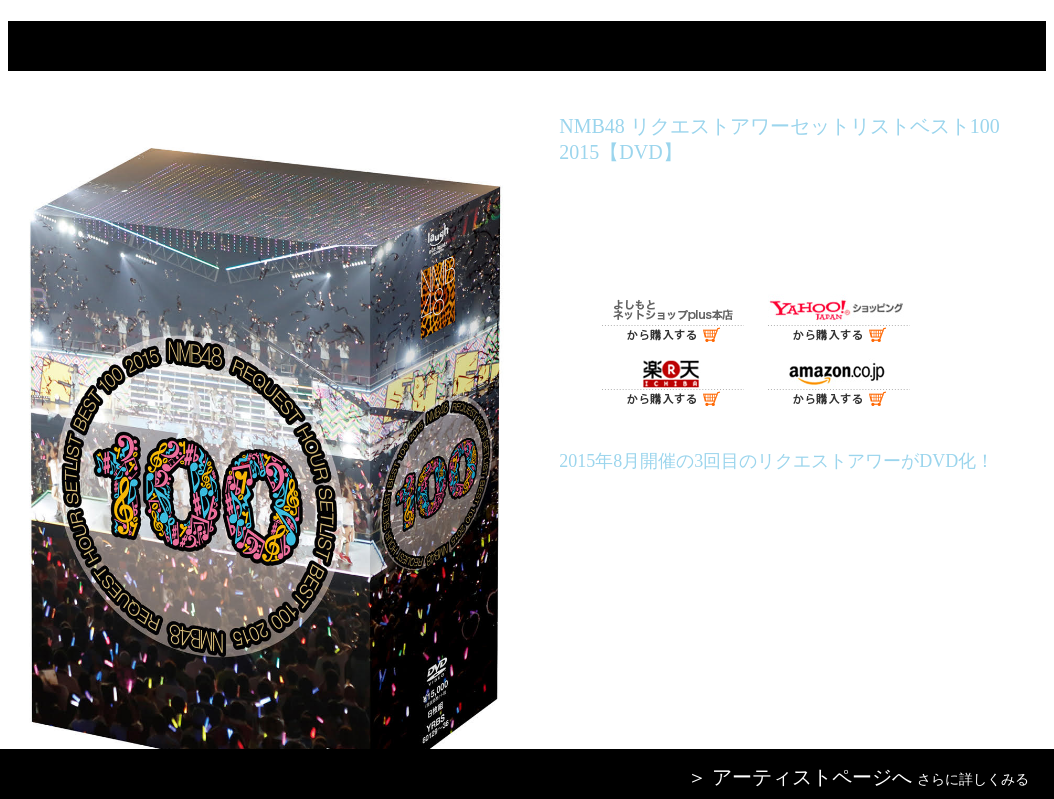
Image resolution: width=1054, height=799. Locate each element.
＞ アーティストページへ (799, 777)
